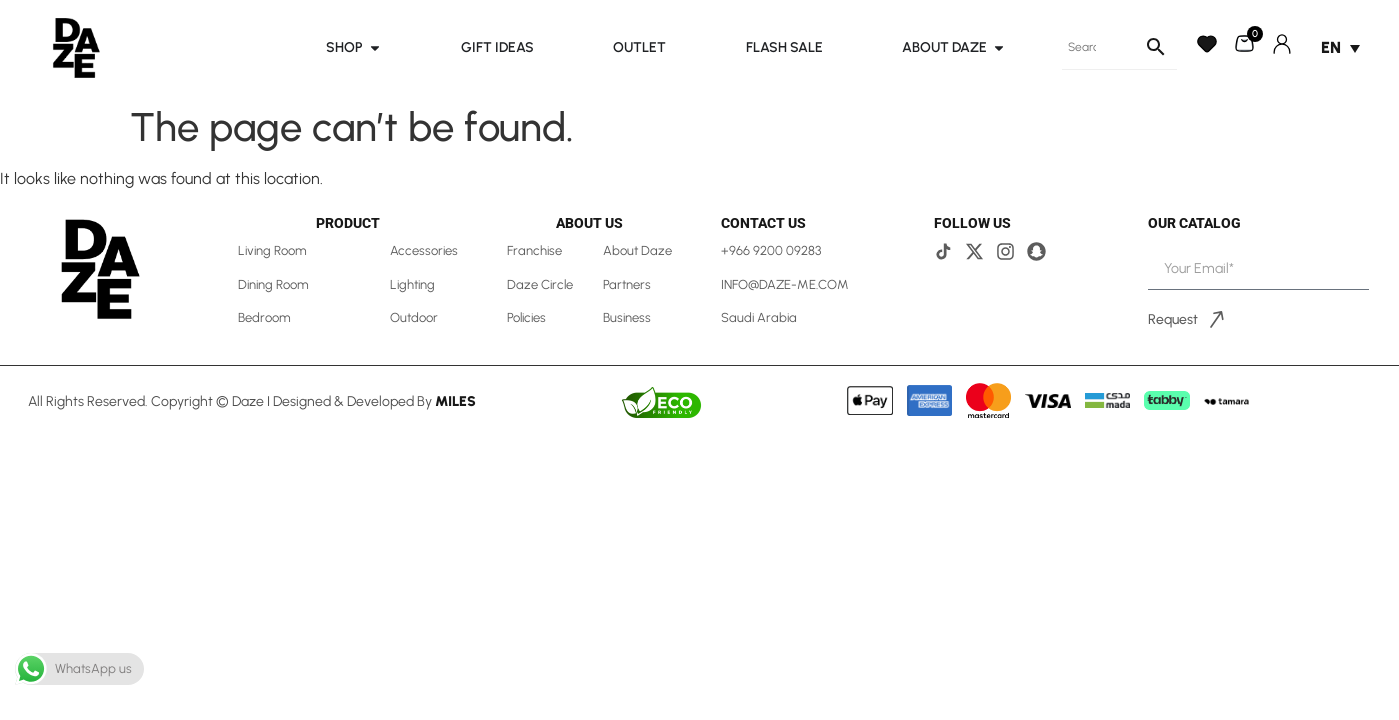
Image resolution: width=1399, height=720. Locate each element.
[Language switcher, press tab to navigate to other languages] (1340, 47)
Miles (455, 401)
